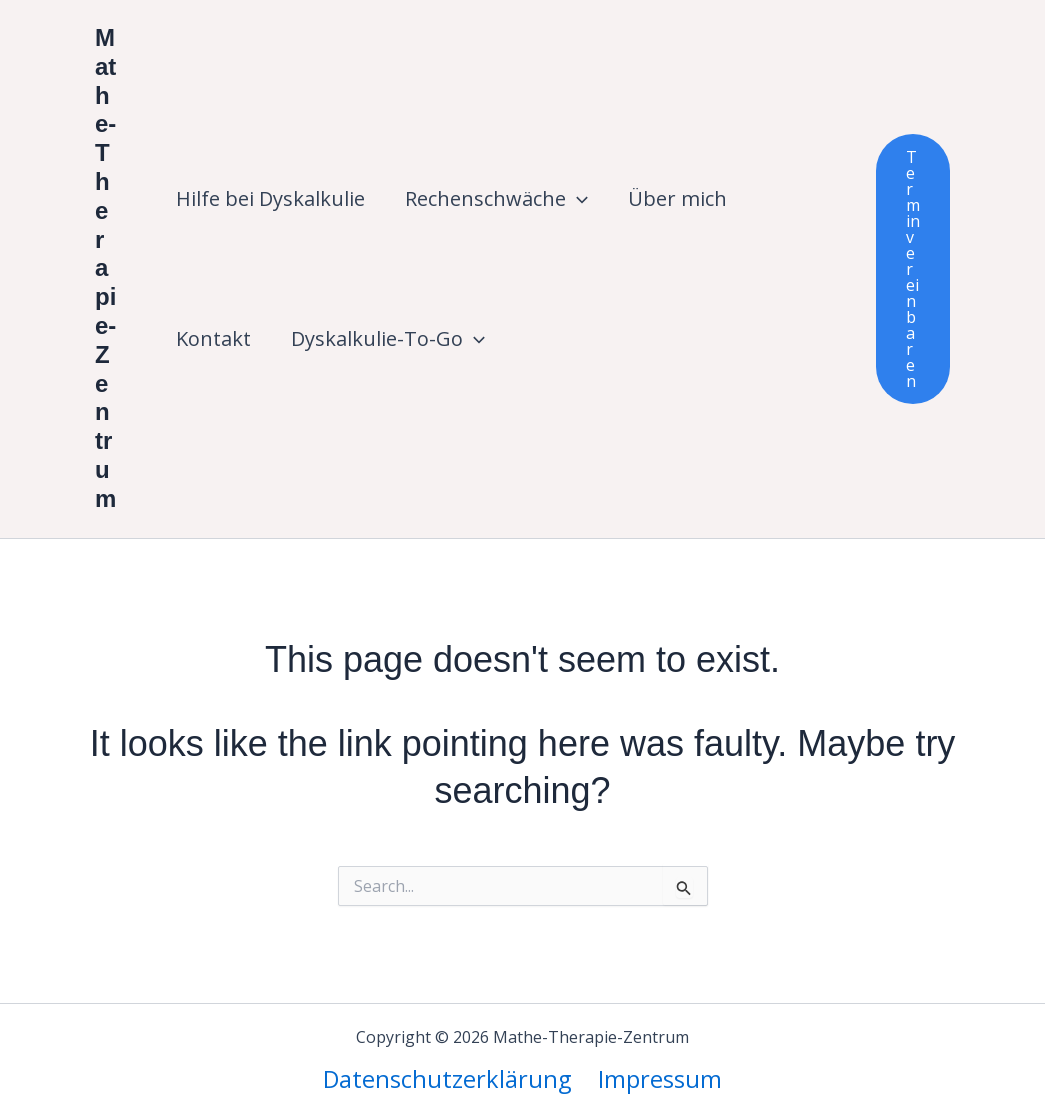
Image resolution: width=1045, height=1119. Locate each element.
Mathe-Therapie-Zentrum (105, 268)
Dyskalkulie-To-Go (388, 339)
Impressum (660, 1078)
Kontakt (213, 338)
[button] (577, 199)
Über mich (677, 198)
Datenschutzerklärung (449, 1078)
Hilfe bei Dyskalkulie (270, 198)
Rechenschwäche (496, 199)
